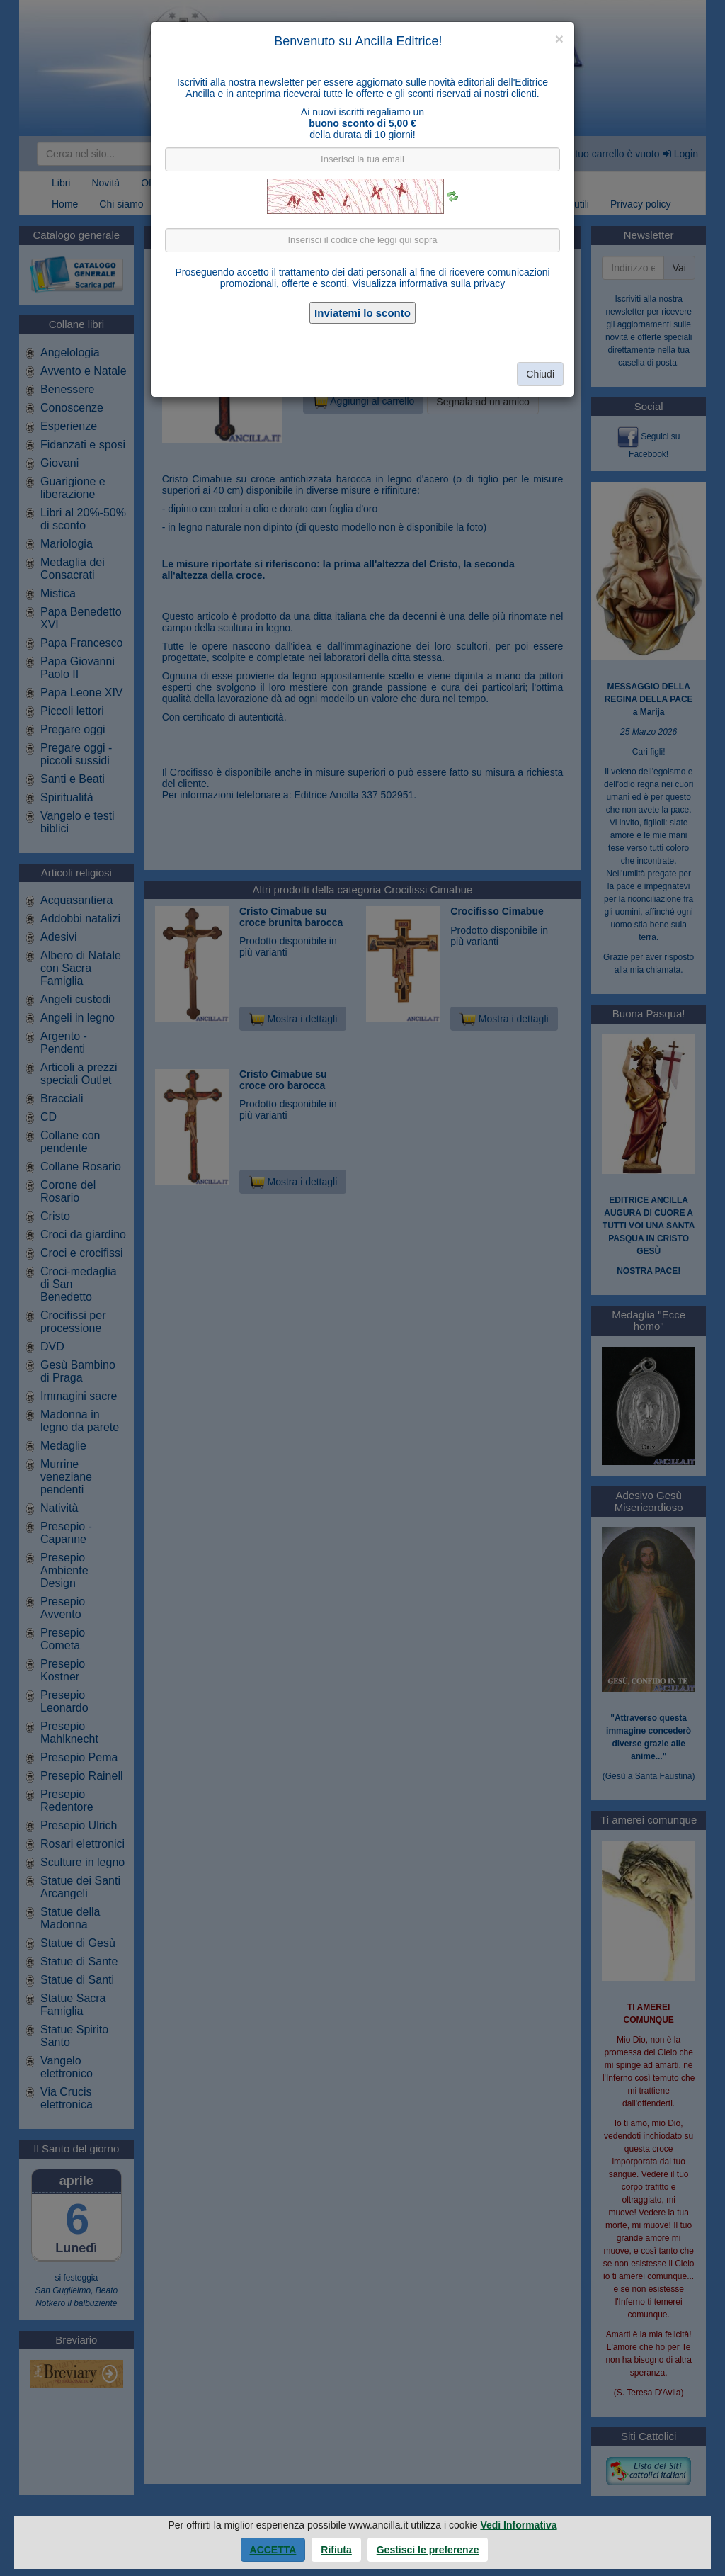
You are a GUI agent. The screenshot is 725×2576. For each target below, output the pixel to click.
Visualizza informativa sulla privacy (428, 283)
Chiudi (540, 374)
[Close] (559, 38)
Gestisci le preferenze (428, 2549)
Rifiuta (336, 2549)
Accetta (273, 2549)
